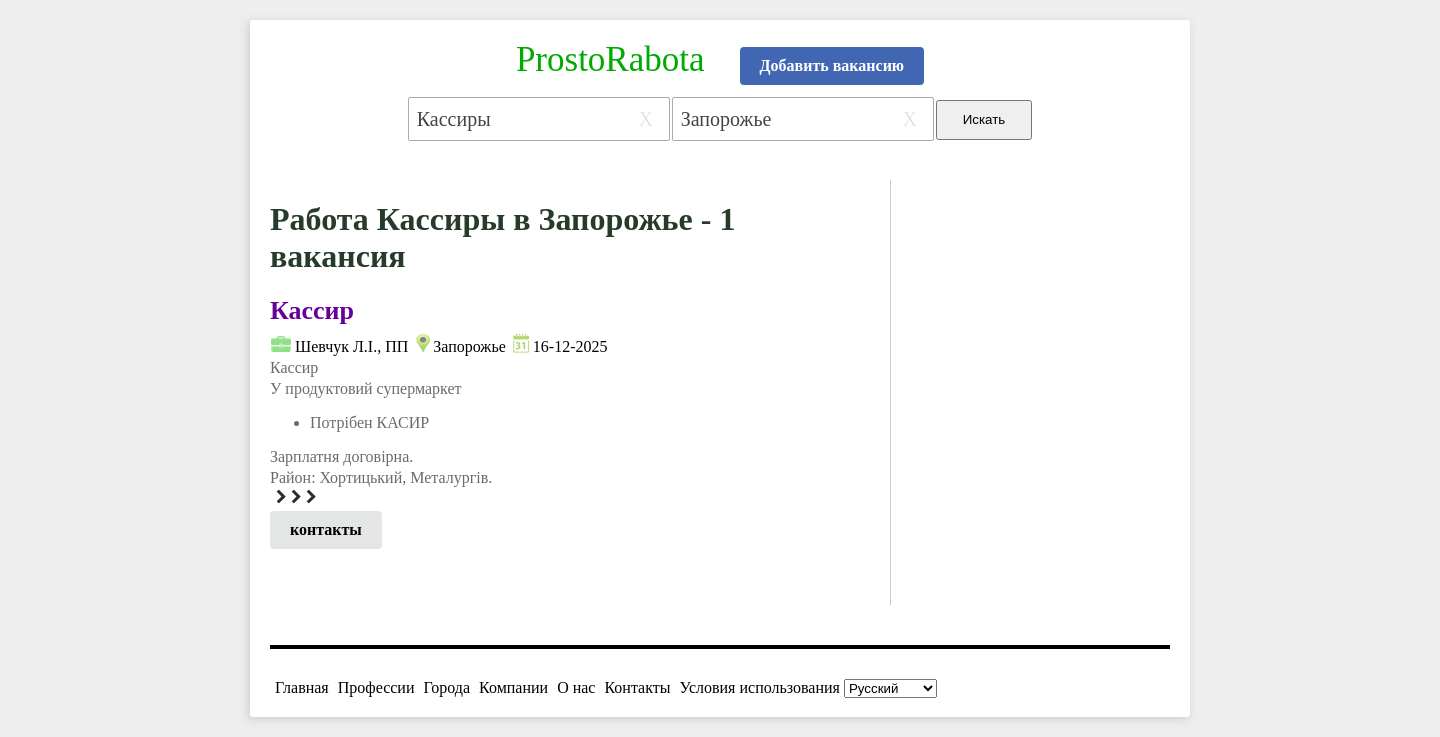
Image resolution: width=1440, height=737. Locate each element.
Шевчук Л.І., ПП (351, 346)
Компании (513, 687)
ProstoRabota (610, 59)
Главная (302, 687)
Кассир (312, 310)
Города (446, 687)
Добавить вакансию (832, 65)
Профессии (376, 687)
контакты (326, 529)
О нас (576, 687)
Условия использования (760, 687)
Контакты (637, 687)
